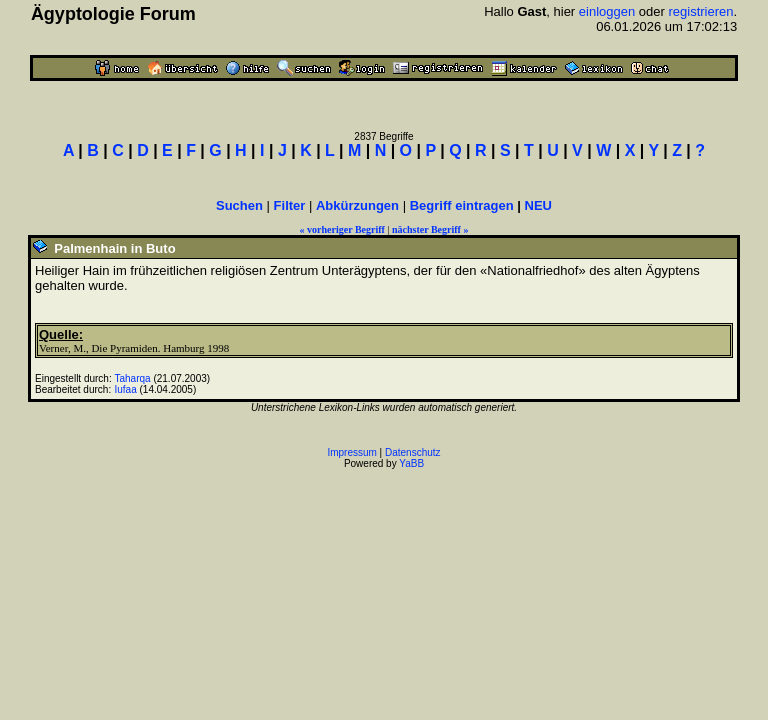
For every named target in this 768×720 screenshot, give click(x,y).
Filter (290, 205)
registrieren (700, 11)
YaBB (411, 463)
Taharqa (133, 378)
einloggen (607, 11)
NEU (538, 205)
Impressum (351, 452)
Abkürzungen (357, 205)
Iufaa (126, 389)
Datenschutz (413, 452)
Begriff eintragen (462, 205)
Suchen (239, 205)
